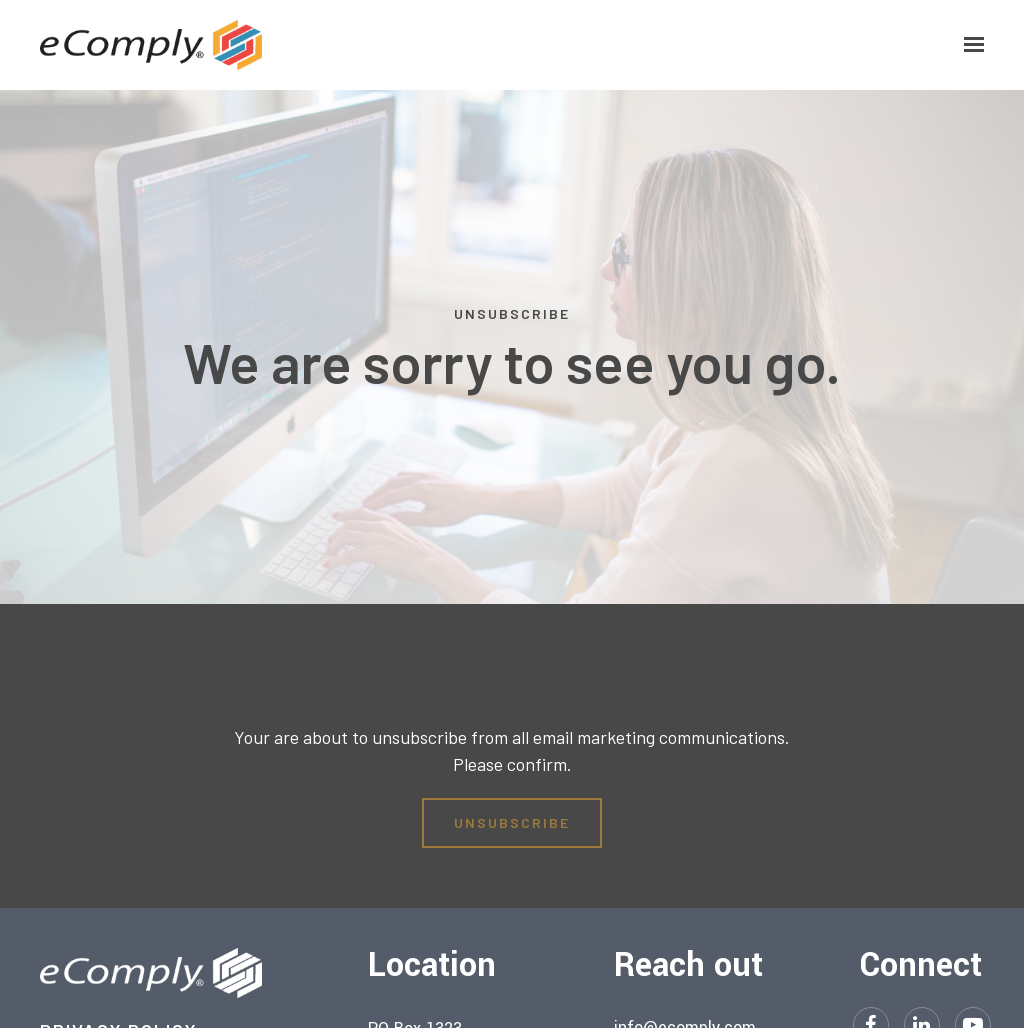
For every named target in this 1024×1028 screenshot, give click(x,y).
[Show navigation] (969, 45)
